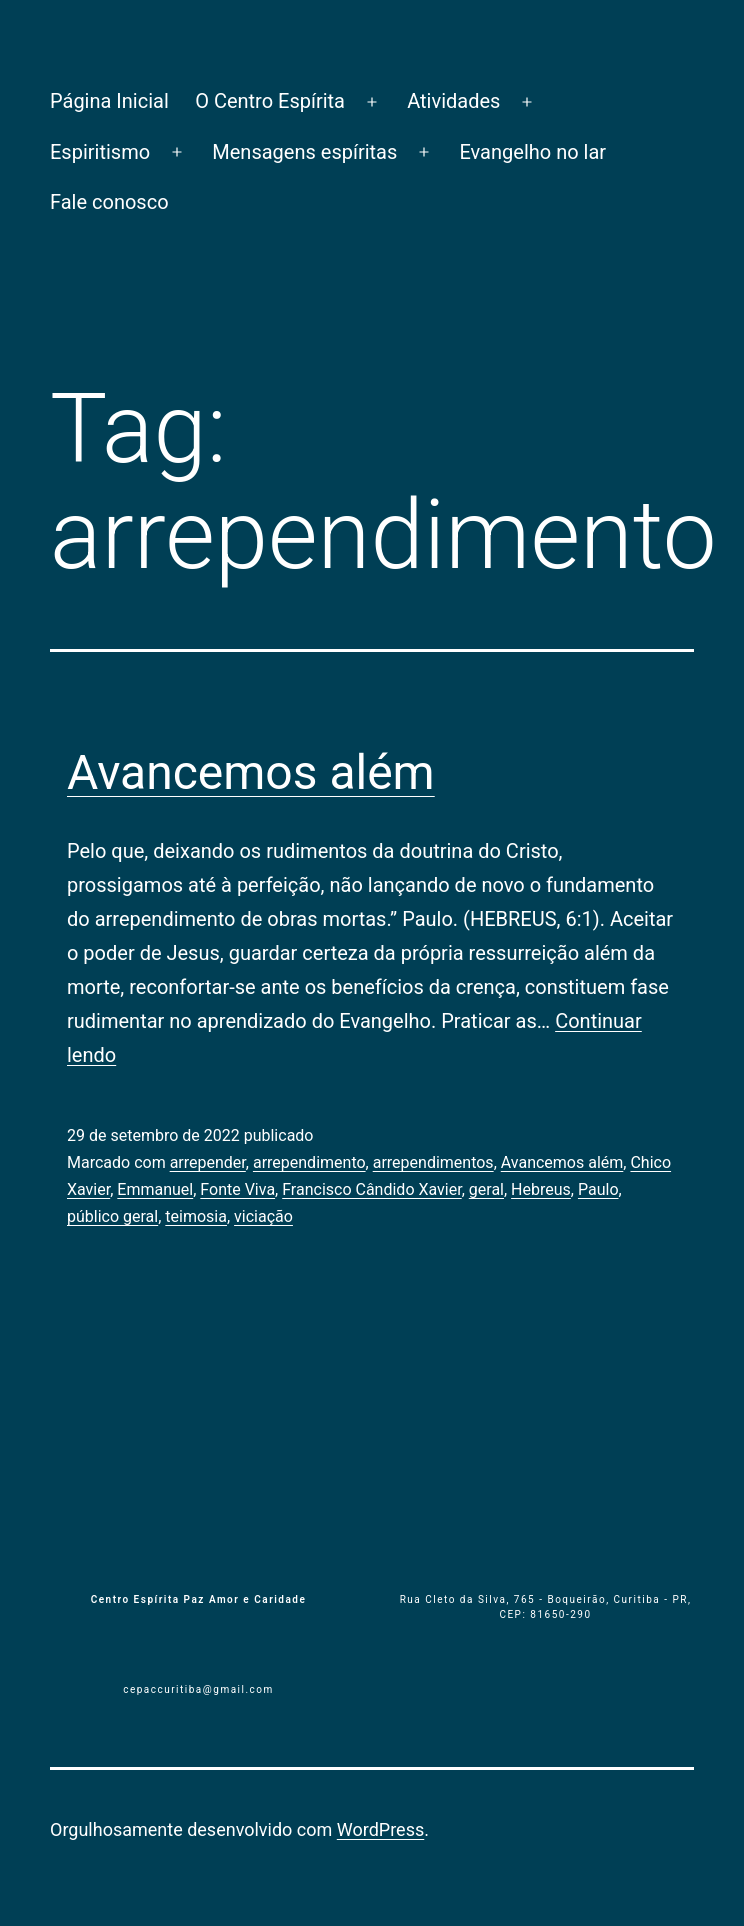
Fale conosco (109, 202)
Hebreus (541, 1189)
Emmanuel (155, 1189)
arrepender (208, 1162)
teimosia (196, 1216)
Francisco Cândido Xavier (371, 1189)
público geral (112, 1216)
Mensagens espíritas (304, 152)
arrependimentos (433, 1162)
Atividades (453, 101)
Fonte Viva (237, 1189)
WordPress (380, 1829)
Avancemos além (251, 772)
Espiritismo (100, 152)
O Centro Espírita (270, 101)
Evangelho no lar (532, 152)
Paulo (598, 1189)
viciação (263, 1216)
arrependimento (309, 1162)
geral (486, 1189)
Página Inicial (109, 101)
